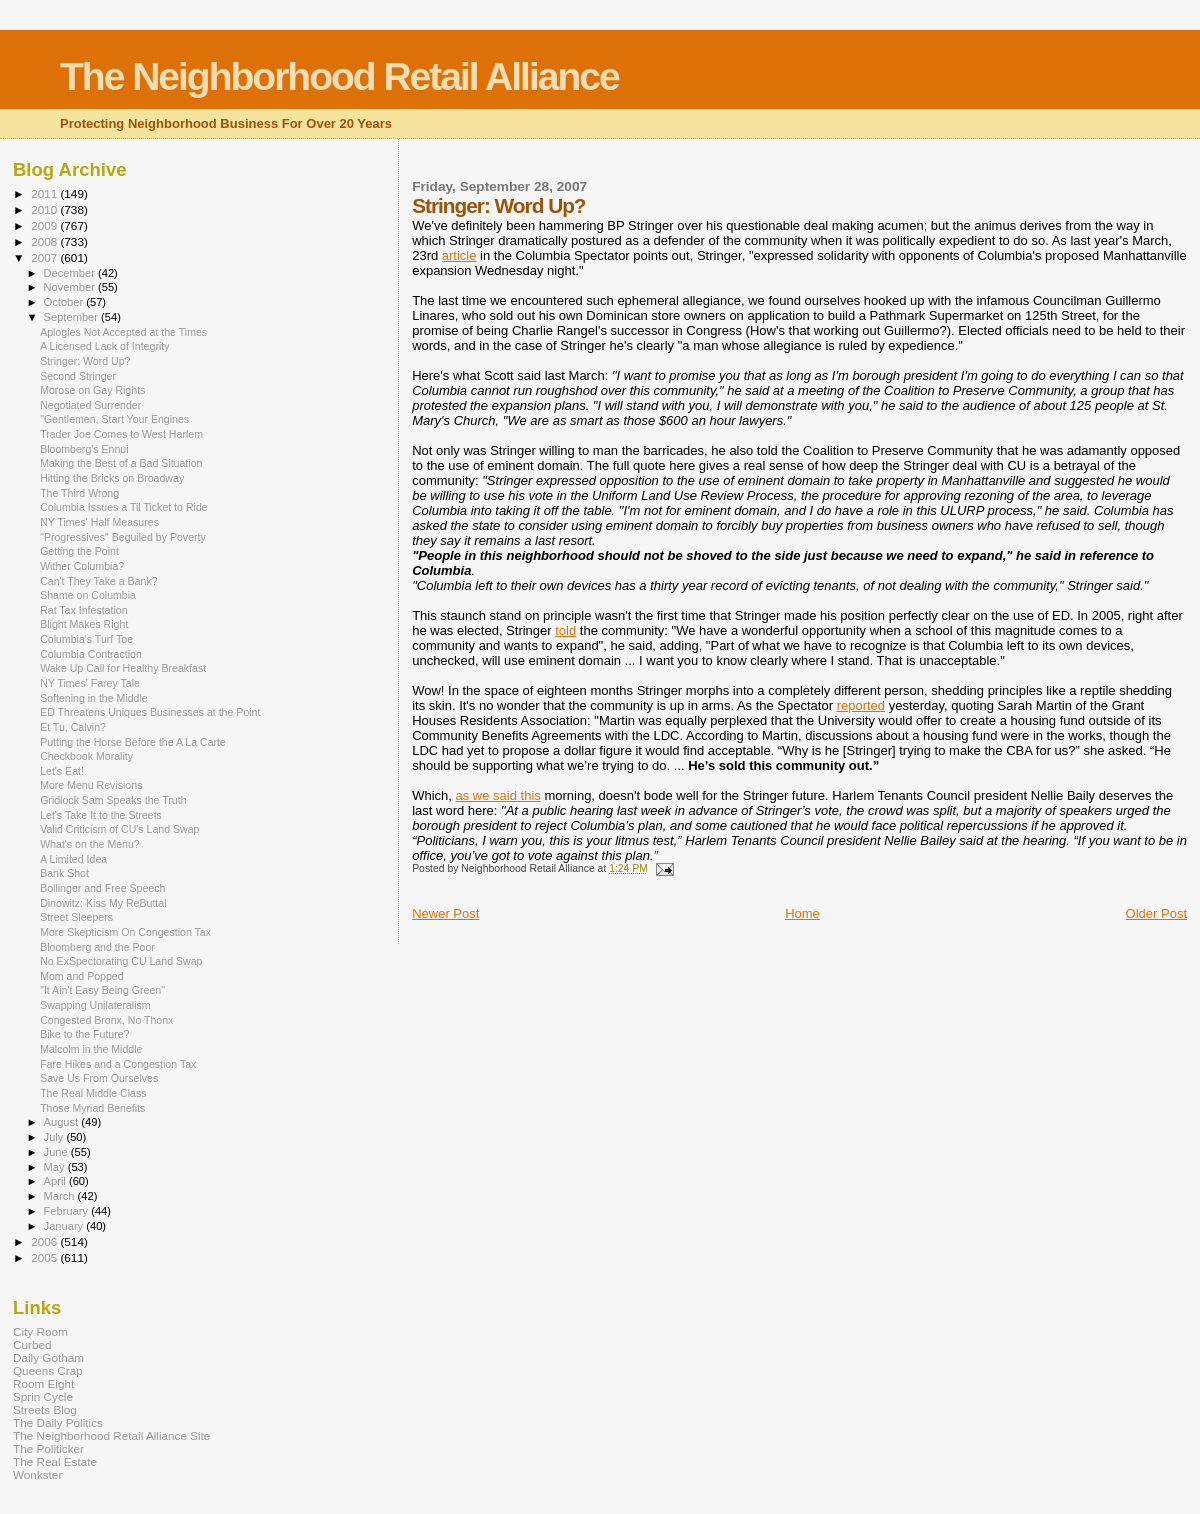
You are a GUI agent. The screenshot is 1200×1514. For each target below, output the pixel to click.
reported (861, 705)
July (55, 1137)
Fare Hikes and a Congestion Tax (118, 1064)
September (73, 317)
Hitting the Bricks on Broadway (112, 478)
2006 (45, 1241)
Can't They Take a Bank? (98, 581)
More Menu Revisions (91, 785)
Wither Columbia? (82, 566)
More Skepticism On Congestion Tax (125, 932)
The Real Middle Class (93, 1093)
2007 (45, 257)
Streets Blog (45, 1409)
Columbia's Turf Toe (86, 639)
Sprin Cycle (43, 1396)
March (61, 1196)
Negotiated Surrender (90, 405)
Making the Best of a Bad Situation (121, 463)
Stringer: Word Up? (85, 361)
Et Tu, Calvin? (73, 727)
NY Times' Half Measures (99, 522)
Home (802, 913)
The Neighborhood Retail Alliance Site (111, 1435)
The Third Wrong (79, 493)
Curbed (32, 1344)
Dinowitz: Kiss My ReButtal (103, 903)
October (65, 302)
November (71, 287)
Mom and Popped (82, 976)
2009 (45, 225)
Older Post (1156, 913)
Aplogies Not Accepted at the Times (123, 332)
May (56, 1167)
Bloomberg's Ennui (84, 449)
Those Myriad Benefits (92, 1108)
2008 (45, 241)
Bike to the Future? (84, 1034)
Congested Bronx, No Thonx (106, 1020)
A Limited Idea (73, 859)
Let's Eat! (62, 771)
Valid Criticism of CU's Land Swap (119, 829)
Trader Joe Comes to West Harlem (121, 434)
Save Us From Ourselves (99, 1078)
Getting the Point (79, 551)
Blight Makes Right (84, 624)
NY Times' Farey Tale (90, 683)
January (65, 1226)
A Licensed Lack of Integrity (104, 346)
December (71, 273)
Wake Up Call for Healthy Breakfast (123, 668)
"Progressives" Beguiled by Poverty (123, 537)
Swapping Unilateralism (95, 1005)
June (57, 1152)
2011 (45, 193)
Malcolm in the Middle (91, 1049)
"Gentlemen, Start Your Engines (114, 419)
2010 (45, 209)
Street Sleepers (76, 917)
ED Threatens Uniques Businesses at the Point (150, 712)
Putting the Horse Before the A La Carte (133, 742)
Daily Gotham (48, 1357)
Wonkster (37, 1474)
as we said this (498, 795)
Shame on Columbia (88, 595)
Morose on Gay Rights (92, 390)
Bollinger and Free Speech (102, 888)
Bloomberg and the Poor (97, 947)
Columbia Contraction (91, 654)
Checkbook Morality (86, 756)
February (68, 1211)
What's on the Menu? (90, 844)
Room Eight (43, 1383)
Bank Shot (64, 873)
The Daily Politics (58, 1422)
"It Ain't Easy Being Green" (102, 990)
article (459, 255)
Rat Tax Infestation (83, 610)
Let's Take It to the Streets (101, 815)
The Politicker (48, 1448)
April (56, 1181)
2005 (45, 1257)
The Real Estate (55, 1461)
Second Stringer (78, 376)
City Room (40, 1331)
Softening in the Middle (94, 698)
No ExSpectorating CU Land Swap (121, 961)
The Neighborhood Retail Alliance (339, 76)
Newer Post (445, 913)
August (63, 1122)
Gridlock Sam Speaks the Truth (113, 800)
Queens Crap (48, 1370)
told (565, 630)
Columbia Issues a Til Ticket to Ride (124, 507)
